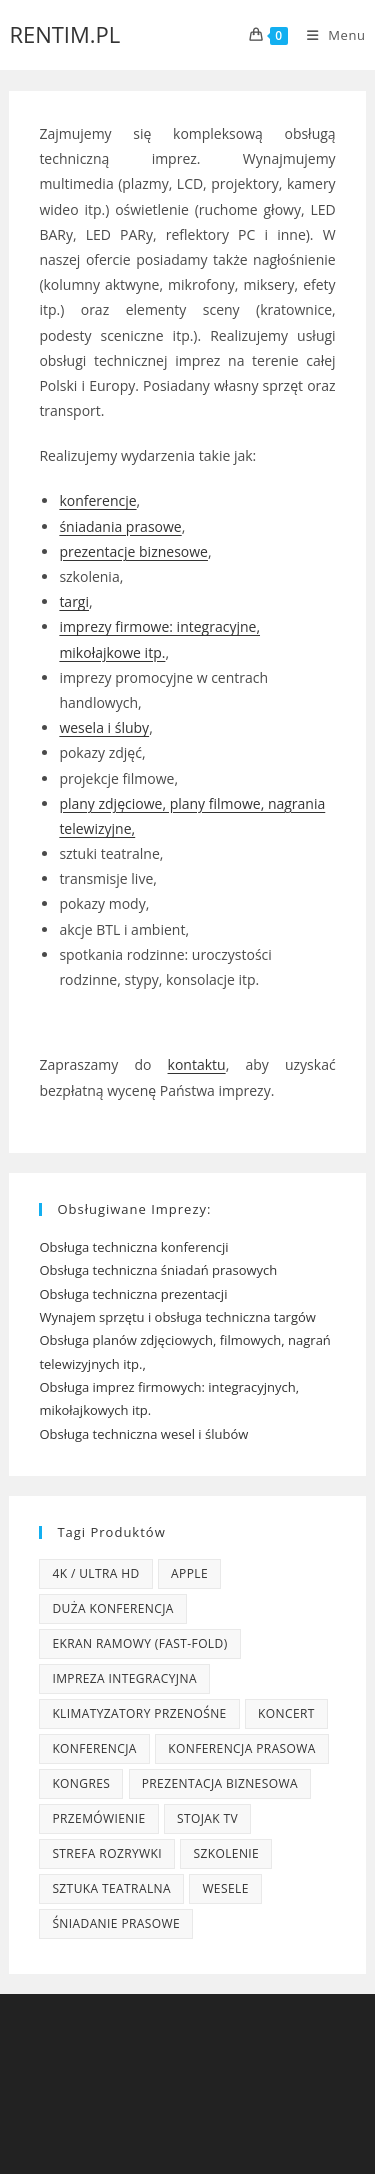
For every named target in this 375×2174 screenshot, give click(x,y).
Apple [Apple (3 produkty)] (189, 1573)
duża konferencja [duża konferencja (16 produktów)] (112, 1608)
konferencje (97, 500)
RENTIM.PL (64, 34)
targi (74, 601)
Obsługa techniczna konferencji (133, 1247)
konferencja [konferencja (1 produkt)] (94, 1748)
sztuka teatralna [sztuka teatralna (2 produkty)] (111, 1888)
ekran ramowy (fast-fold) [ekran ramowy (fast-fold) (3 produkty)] (139, 1643)
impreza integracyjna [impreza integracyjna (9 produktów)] (124, 1678)
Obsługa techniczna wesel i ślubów (143, 1434)
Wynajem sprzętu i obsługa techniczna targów (177, 1317)
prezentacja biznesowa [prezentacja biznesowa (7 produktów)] (220, 1783)
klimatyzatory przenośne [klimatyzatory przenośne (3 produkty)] (139, 1713)
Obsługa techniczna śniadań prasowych (158, 1270)
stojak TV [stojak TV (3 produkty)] (207, 1818)
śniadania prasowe (120, 526)
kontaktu (197, 1064)
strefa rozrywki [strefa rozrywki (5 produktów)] (107, 1853)
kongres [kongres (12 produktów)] (81, 1783)
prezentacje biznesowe (133, 551)
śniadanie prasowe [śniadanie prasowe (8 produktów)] (116, 1923)
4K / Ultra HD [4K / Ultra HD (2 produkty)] (95, 1573)
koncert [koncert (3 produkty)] (286, 1713)
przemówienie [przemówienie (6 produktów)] (98, 1818)
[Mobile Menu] (329, 35)
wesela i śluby (104, 727)
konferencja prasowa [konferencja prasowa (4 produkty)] (242, 1748)
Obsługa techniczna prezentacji (133, 1294)
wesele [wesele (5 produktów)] (225, 1888)
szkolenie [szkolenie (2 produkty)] (226, 1853)
